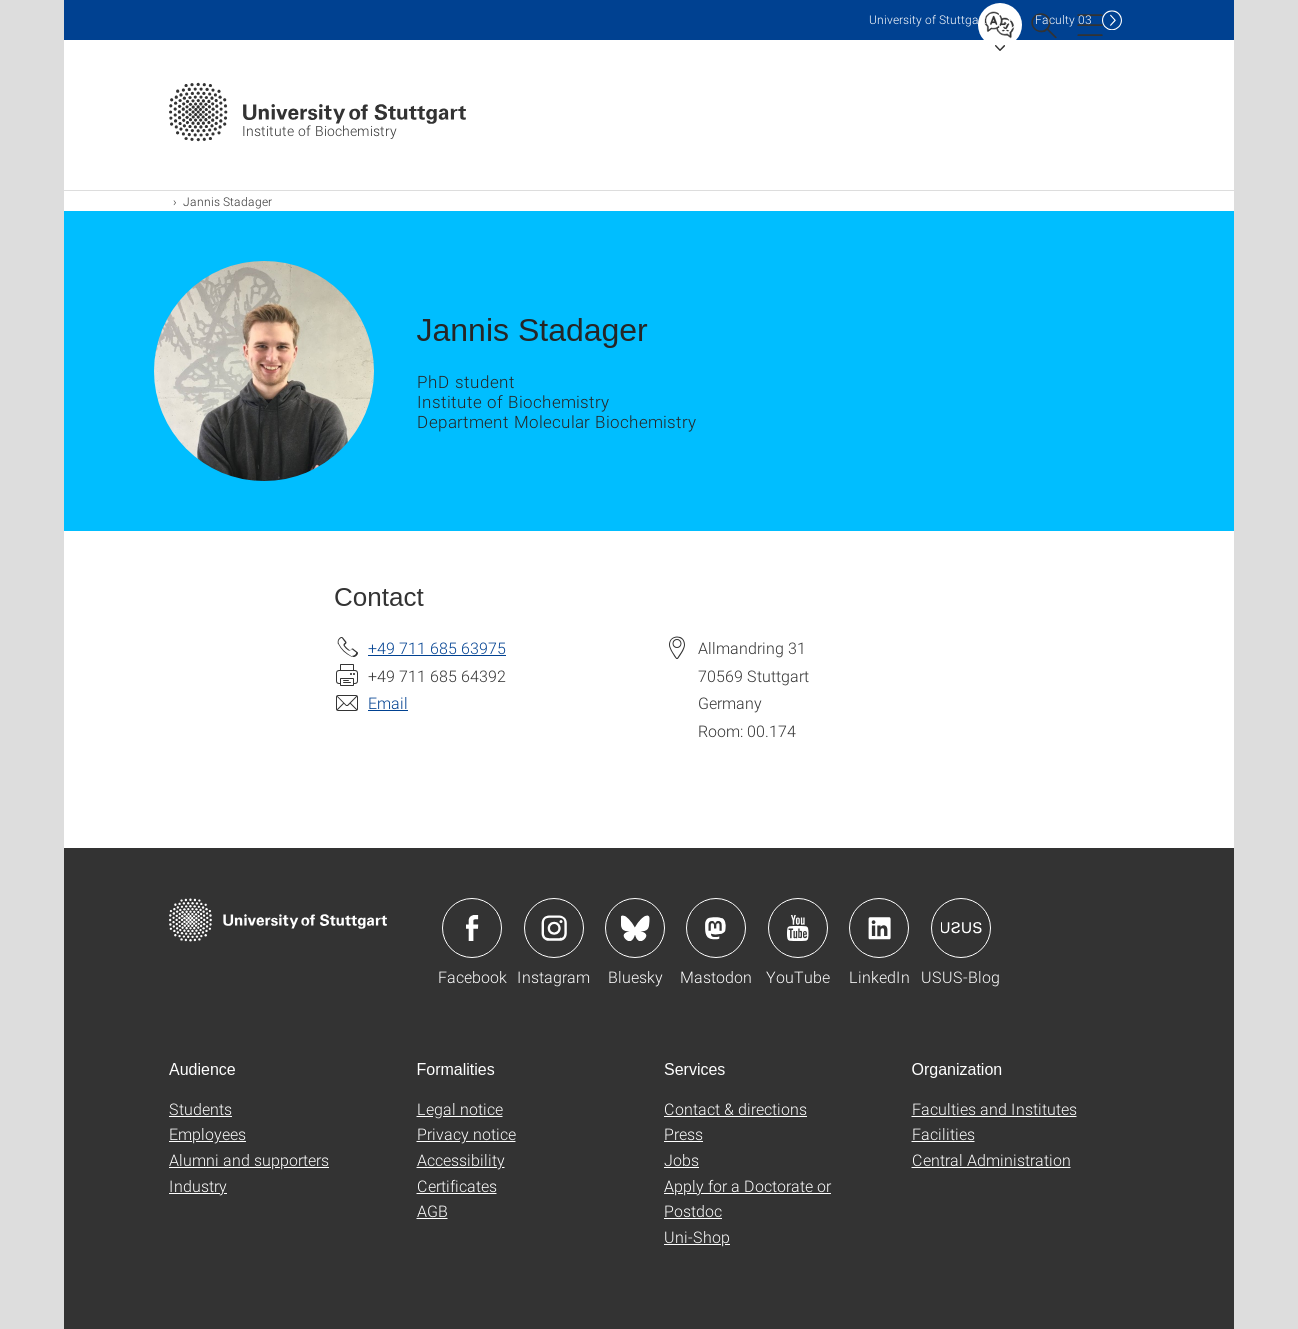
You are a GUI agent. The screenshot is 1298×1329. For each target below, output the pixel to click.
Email (388, 702)
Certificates (457, 1185)
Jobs (681, 1159)
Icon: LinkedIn (879, 928)
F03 (1063, 19)
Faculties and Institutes (994, 1108)
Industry (198, 1185)
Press (683, 1133)
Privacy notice (466, 1133)
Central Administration (991, 1159)
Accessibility (461, 1159)
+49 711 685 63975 (437, 647)
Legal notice (460, 1108)
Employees (207, 1133)
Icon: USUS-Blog (961, 928)
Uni (928, 19)
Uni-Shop (697, 1236)
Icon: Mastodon (716, 928)
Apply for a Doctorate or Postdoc (747, 1198)
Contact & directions (735, 1108)
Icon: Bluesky (635, 928)
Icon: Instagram (554, 928)
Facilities (943, 1133)
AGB (432, 1210)
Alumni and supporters (249, 1159)
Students (200, 1108)
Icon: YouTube (798, 928)
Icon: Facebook (472, 928)
